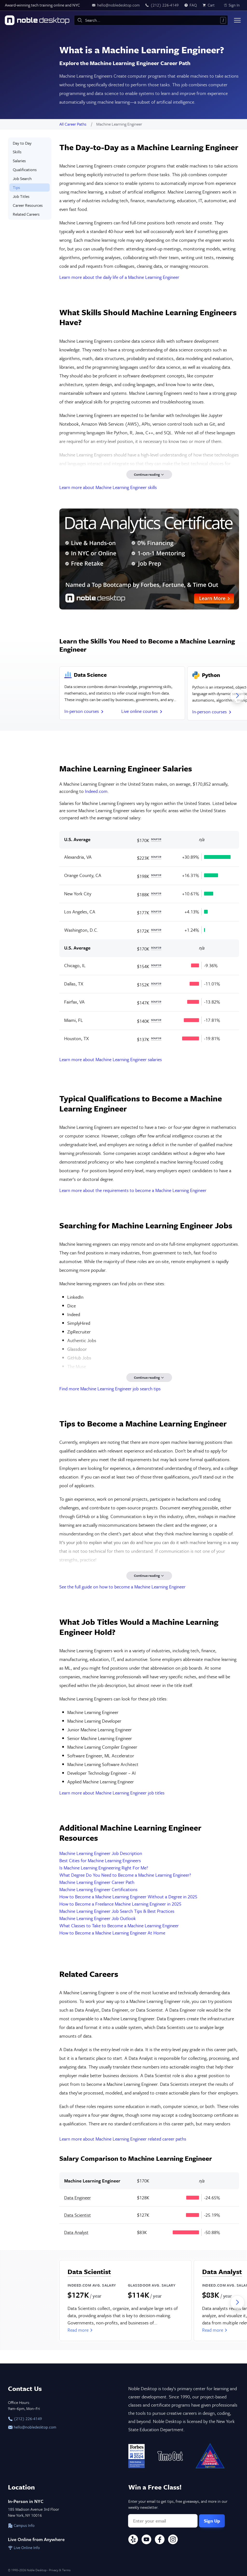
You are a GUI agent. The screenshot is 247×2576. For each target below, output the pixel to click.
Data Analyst (76, 2232)
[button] (237, 696)
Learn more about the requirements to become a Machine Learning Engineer (132, 1190)
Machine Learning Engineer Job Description (100, 1853)
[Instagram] (173, 2540)
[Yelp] (133, 2540)
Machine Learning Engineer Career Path (96, 1882)
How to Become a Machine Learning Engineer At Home (112, 1932)
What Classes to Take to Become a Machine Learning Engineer (119, 1925)
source (156, 838)
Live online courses (142, 711)
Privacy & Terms (59, 2570)
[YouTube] (146, 2540)
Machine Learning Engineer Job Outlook (97, 1918)
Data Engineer (77, 2197)
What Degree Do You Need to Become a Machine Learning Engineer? (125, 1875)
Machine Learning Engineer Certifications (98, 1889)
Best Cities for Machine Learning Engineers (100, 1860)
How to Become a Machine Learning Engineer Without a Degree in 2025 (128, 1896)
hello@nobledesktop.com (32, 2427)
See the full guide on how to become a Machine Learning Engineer (122, 1586)
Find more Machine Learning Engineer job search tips (110, 1388)
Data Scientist (77, 2215)
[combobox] (151, 20)
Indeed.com (96, 791)
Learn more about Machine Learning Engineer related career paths (122, 2138)
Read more (81, 2330)
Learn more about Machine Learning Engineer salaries (110, 1059)
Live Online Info (24, 2547)
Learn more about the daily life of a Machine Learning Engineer (119, 277)
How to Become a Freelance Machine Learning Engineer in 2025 (120, 1903)
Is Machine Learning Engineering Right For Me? (103, 1867)
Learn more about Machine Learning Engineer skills (108, 487)
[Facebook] (160, 2540)
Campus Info (21, 2525)
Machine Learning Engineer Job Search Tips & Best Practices (116, 1911)
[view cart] (210, 5)
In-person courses (84, 711)
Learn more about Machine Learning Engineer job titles (112, 1792)
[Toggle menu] (237, 20)
